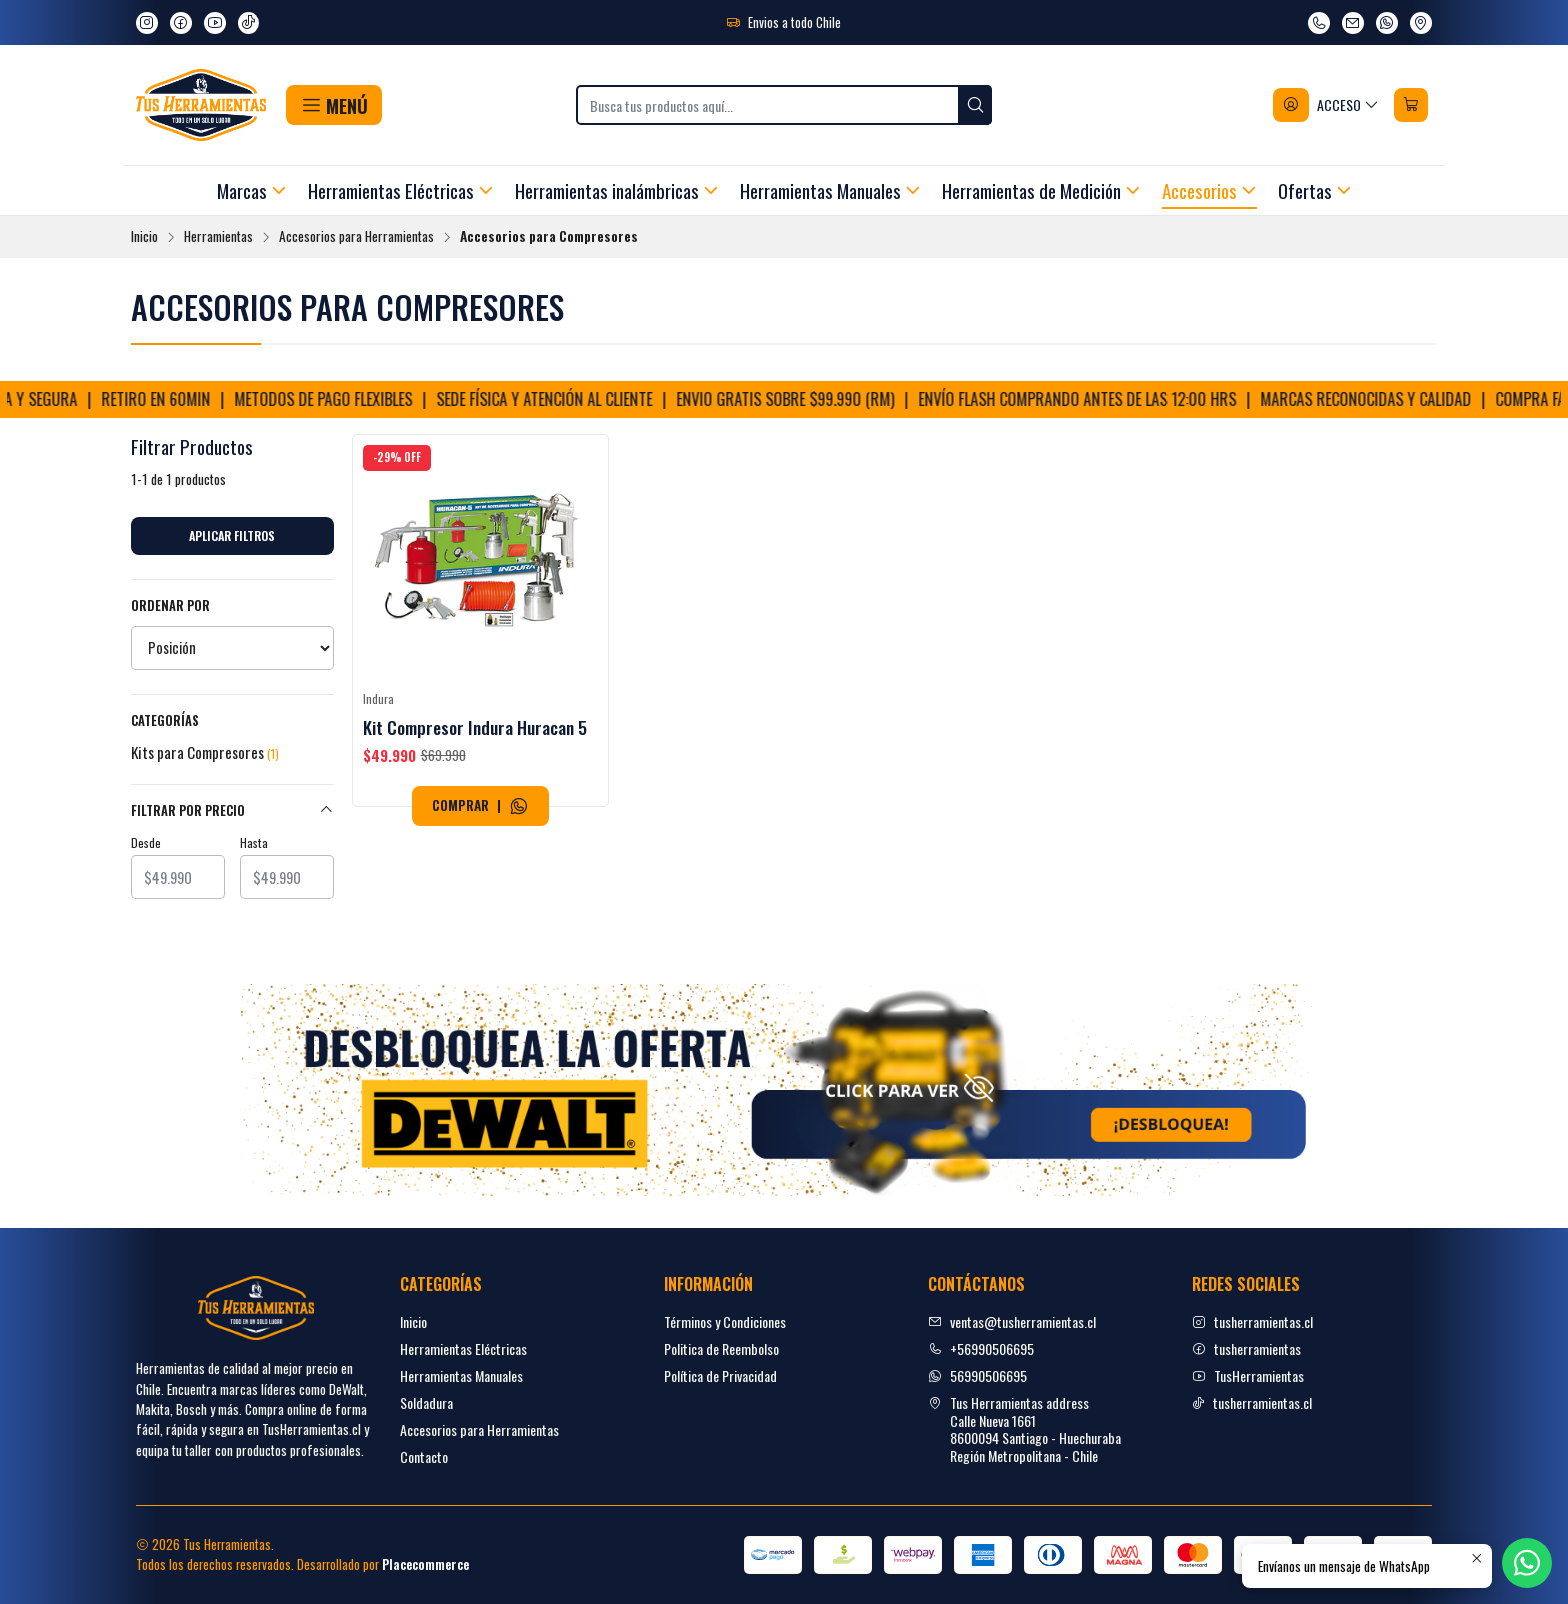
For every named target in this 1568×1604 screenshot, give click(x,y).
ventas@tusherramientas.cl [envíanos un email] (1012, 1321)
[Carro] (1411, 105)
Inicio (144, 237)
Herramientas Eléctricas (463, 1348)
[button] (333, 105)
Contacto (424, 1456)
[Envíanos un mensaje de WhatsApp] (1387, 23)
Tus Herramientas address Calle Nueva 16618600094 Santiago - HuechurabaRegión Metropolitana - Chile (1024, 1429)
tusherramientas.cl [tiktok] (1252, 1402)
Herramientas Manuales (461, 1375)
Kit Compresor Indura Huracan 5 (475, 727)
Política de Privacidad (720, 1375)
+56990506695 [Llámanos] (981, 1348)
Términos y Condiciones (725, 1321)
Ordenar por (170, 606)
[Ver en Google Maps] (1421, 23)
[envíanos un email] (1353, 23)
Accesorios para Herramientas (356, 237)
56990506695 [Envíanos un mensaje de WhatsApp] (977, 1375)
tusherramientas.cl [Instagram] (1252, 1321)
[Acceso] (1326, 105)
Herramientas (218, 237)
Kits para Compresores (205, 752)
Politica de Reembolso (721, 1348)
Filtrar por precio (232, 810)
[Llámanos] (1319, 23)
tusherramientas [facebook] (1246, 1348)
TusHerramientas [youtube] (1248, 1375)
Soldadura (426, 1402)
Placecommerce (425, 1564)
